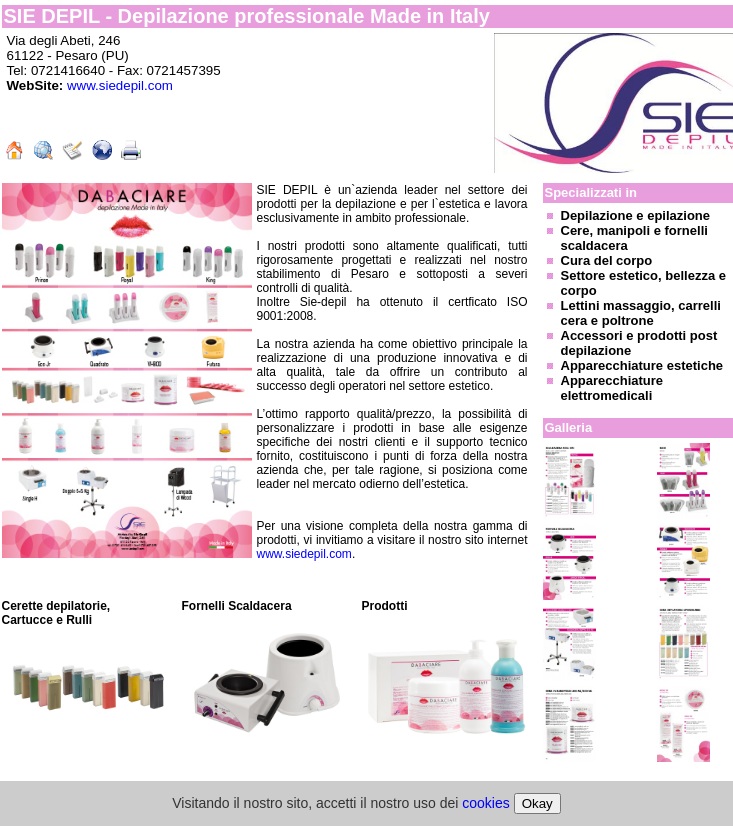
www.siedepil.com (120, 85)
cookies (485, 803)
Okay (537, 803)
